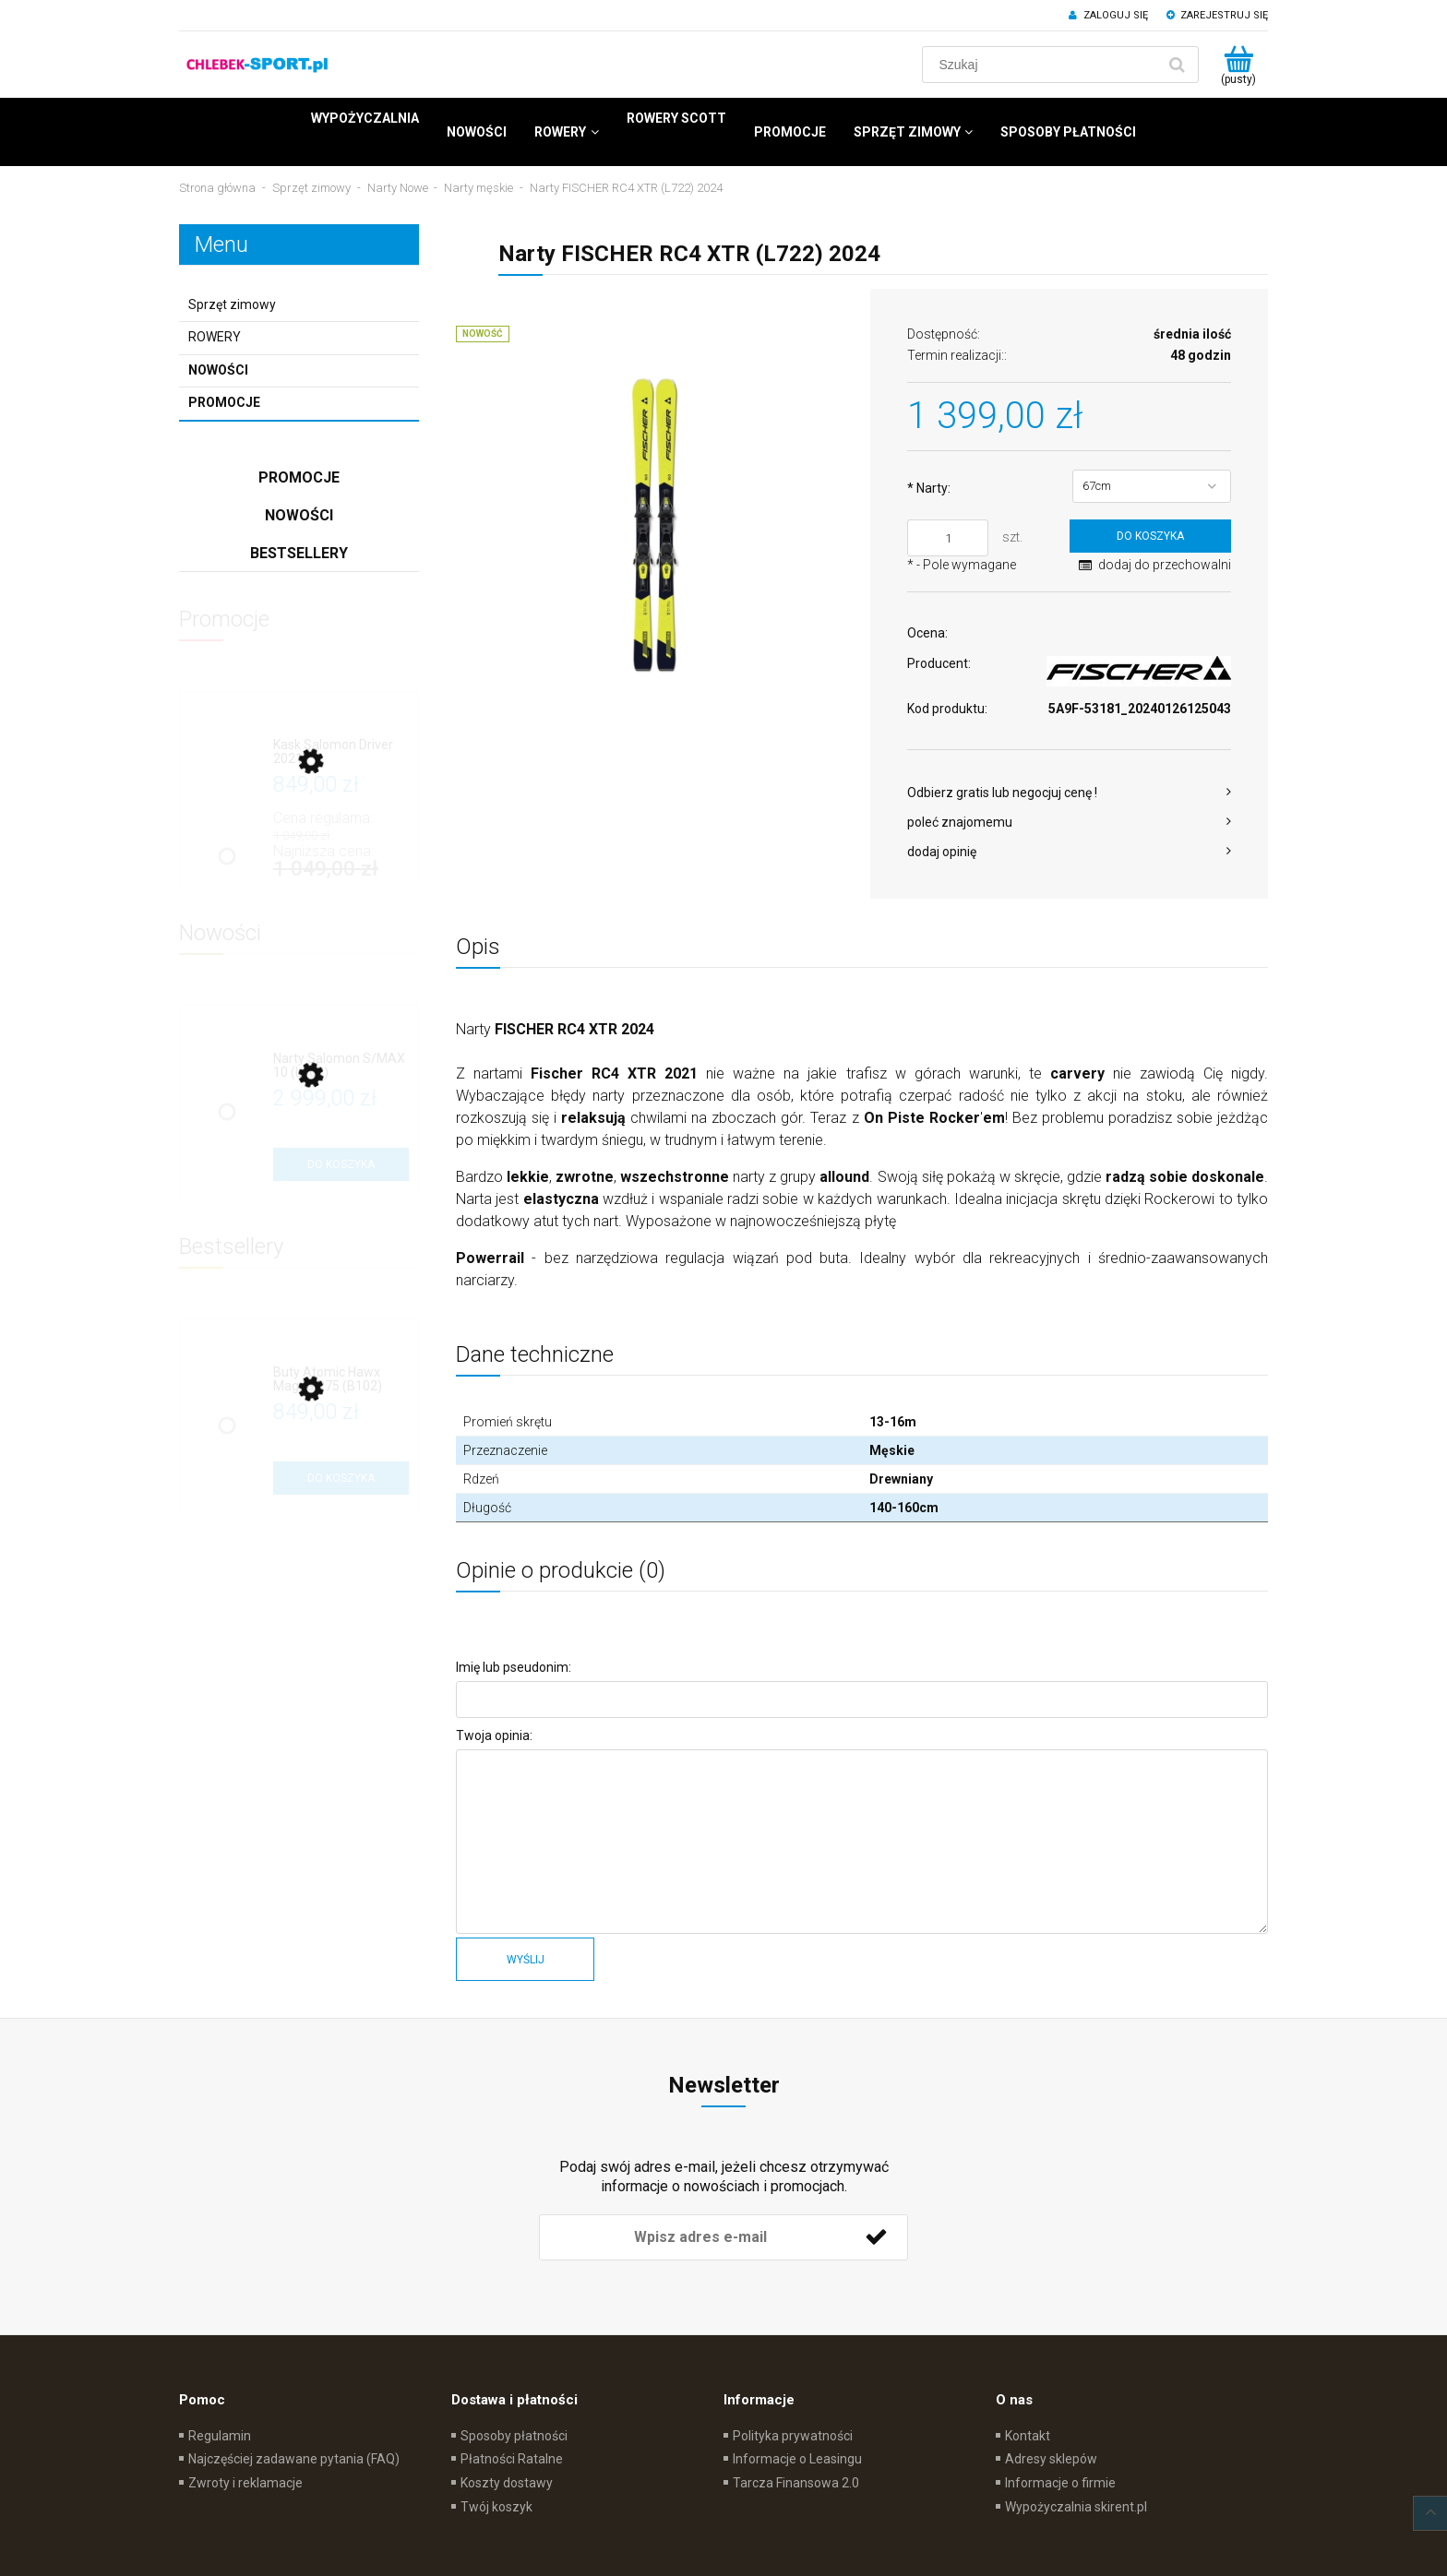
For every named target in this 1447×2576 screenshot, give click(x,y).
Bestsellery (299, 553)
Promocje (224, 402)
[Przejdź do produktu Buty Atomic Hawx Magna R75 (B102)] (341, 1379)
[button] (1069, 792)
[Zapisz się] (875, 2237)
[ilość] (947, 537)
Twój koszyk (496, 2506)
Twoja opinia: (494, 1735)
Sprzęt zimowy (232, 304)
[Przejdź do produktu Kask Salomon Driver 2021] (341, 752)
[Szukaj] (1176, 64)
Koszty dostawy (506, 2482)
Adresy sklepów (1051, 2458)
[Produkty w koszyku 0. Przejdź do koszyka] (1238, 64)
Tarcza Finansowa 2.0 (796, 2482)
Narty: (929, 488)
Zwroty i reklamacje (245, 2482)
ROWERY (214, 336)
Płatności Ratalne (511, 2458)
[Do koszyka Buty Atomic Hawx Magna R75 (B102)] (341, 1478)
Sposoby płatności (514, 2435)
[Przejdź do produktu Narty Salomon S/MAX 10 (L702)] (341, 1066)
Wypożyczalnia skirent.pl (1076, 2506)
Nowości (218, 370)
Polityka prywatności (793, 2435)
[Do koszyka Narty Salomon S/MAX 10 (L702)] (341, 1164)
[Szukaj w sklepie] (1043, 64)
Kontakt (1027, 2435)
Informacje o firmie (1060, 2482)
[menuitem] (365, 118)
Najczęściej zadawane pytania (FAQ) (294, 2458)
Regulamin (219, 2435)
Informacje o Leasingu (797, 2458)
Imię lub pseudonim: (513, 1667)
